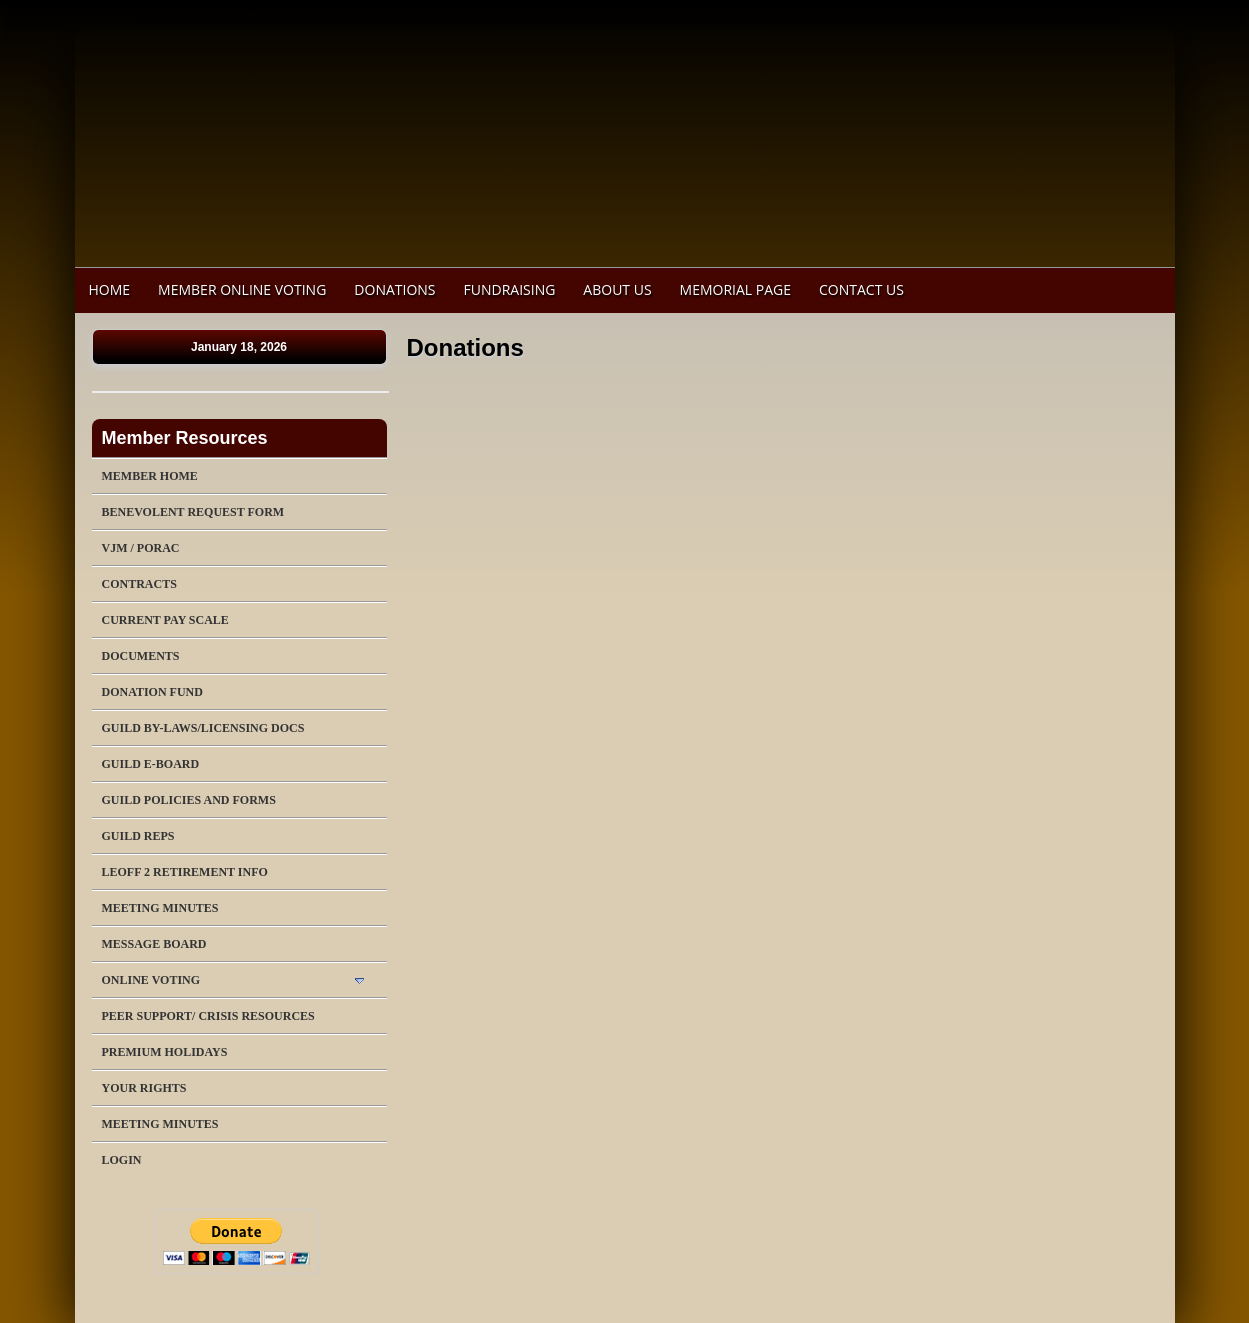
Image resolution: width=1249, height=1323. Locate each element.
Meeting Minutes (160, 908)
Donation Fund (152, 692)
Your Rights (144, 1088)
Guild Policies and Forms (189, 800)
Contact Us (861, 289)
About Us (617, 289)
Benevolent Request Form (193, 512)
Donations (394, 289)
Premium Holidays (165, 1052)
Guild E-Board (151, 764)
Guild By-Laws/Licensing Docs (203, 728)
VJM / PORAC (141, 548)
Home (110, 289)
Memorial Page (735, 289)
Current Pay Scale (165, 620)
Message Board (154, 944)
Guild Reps (138, 836)
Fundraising (510, 289)
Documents (141, 656)
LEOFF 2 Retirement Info (185, 872)
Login (122, 1160)
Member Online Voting (242, 289)
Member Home (150, 476)
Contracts (139, 584)
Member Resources (185, 438)
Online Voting (151, 980)
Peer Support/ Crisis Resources (208, 1016)
